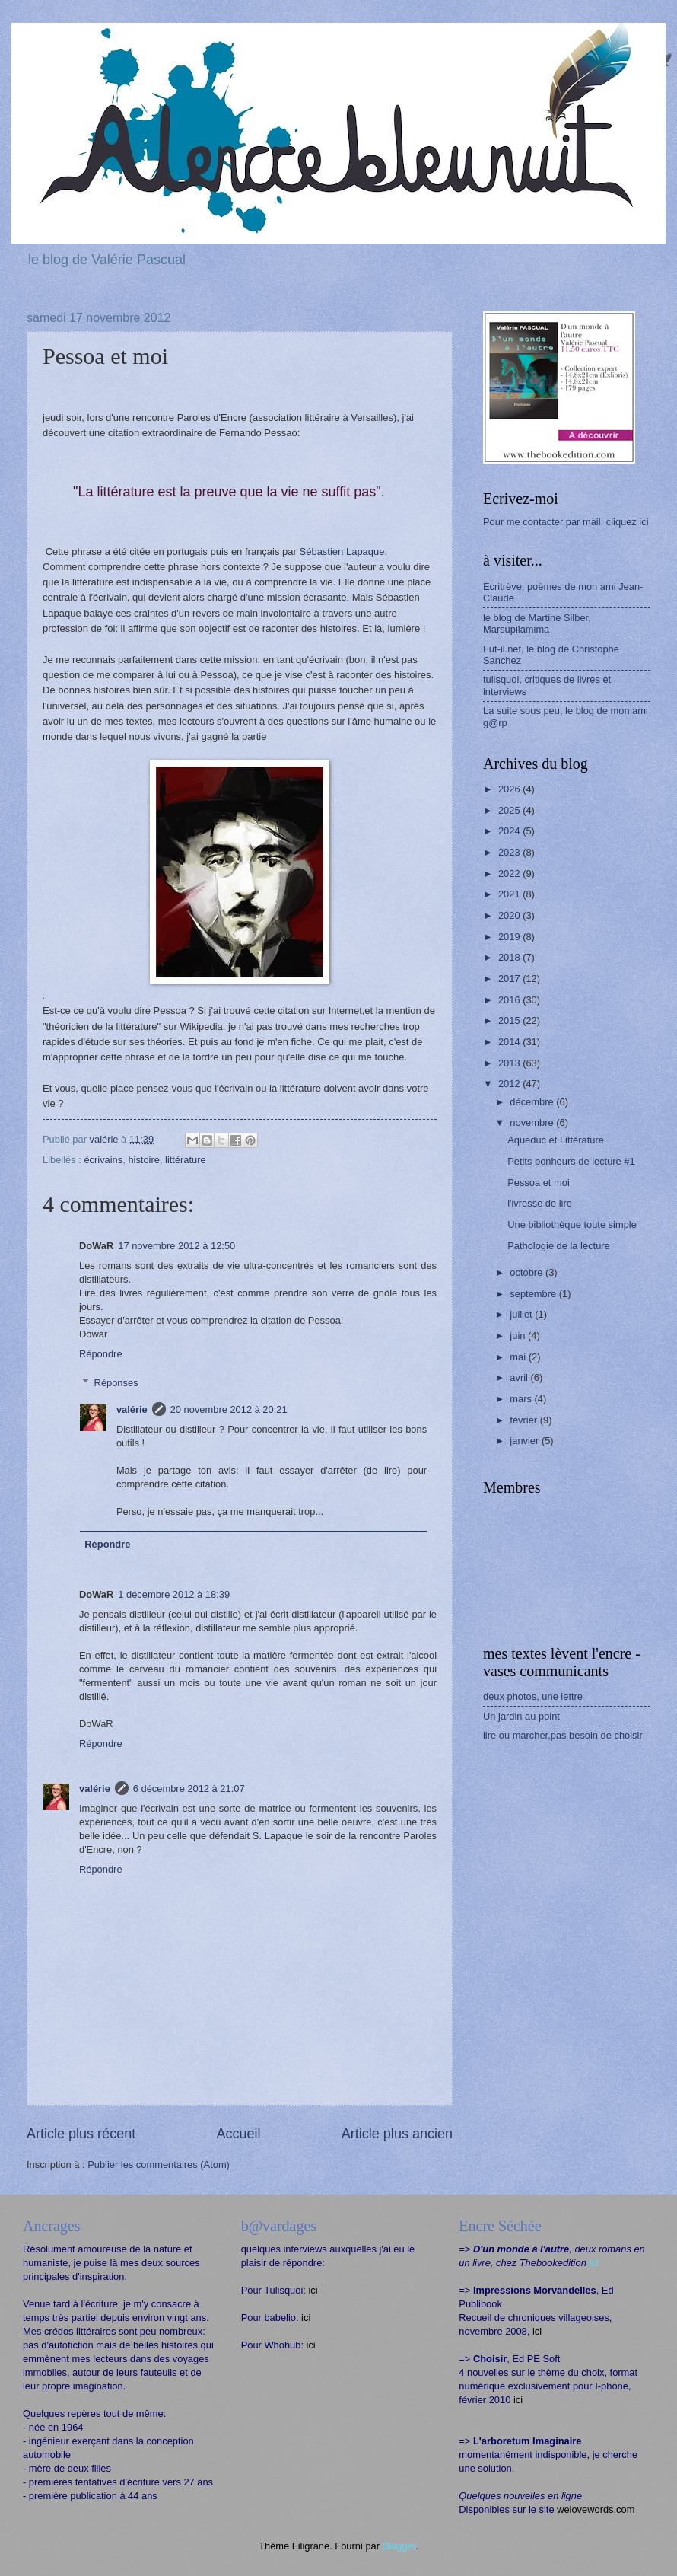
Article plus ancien (397, 2133)
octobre (527, 1272)
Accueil (238, 2133)
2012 (510, 1083)
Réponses (116, 1382)
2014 (510, 1041)
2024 (510, 831)
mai (519, 1357)
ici (312, 2290)
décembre (533, 1102)
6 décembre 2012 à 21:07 (189, 1788)
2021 (510, 894)
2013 (510, 1063)
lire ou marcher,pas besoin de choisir (563, 1735)
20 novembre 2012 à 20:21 (229, 1409)
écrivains (103, 1159)
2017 (510, 978)
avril (520, 1377)
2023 (510, 852)
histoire (144, 1159)
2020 (510, 915)
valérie (132, 1409)
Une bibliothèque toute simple (572, 1224)
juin (519, 1335)
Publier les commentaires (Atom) (158, 2164)
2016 (510, 1000)
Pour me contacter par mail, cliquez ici (566, 522)
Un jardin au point (521, 1716)
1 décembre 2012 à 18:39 (174, 1594)
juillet (522, 1314)
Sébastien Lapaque (342, 551)
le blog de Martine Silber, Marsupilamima (537, 623)
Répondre (100, 1354)
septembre (534, 1293)
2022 (510, 873)
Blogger (399, 2546)
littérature (185, 1159)
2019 (510, 936)
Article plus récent (81, 2133)
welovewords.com (595, 2509)
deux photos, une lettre (533, 1696)
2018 (510, 957)
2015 (510, 1020)
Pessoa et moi (538, 1182)
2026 (510, 789)
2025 (510, 810)
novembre (533, 1122)
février (524, 1420)
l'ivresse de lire (539, 1203)
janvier (526, 1440)
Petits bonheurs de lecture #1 (570, 1161)
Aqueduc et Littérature (555, 1140)
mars (522, 1398)
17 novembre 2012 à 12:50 (176, 1245)
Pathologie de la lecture (558, 1245)
